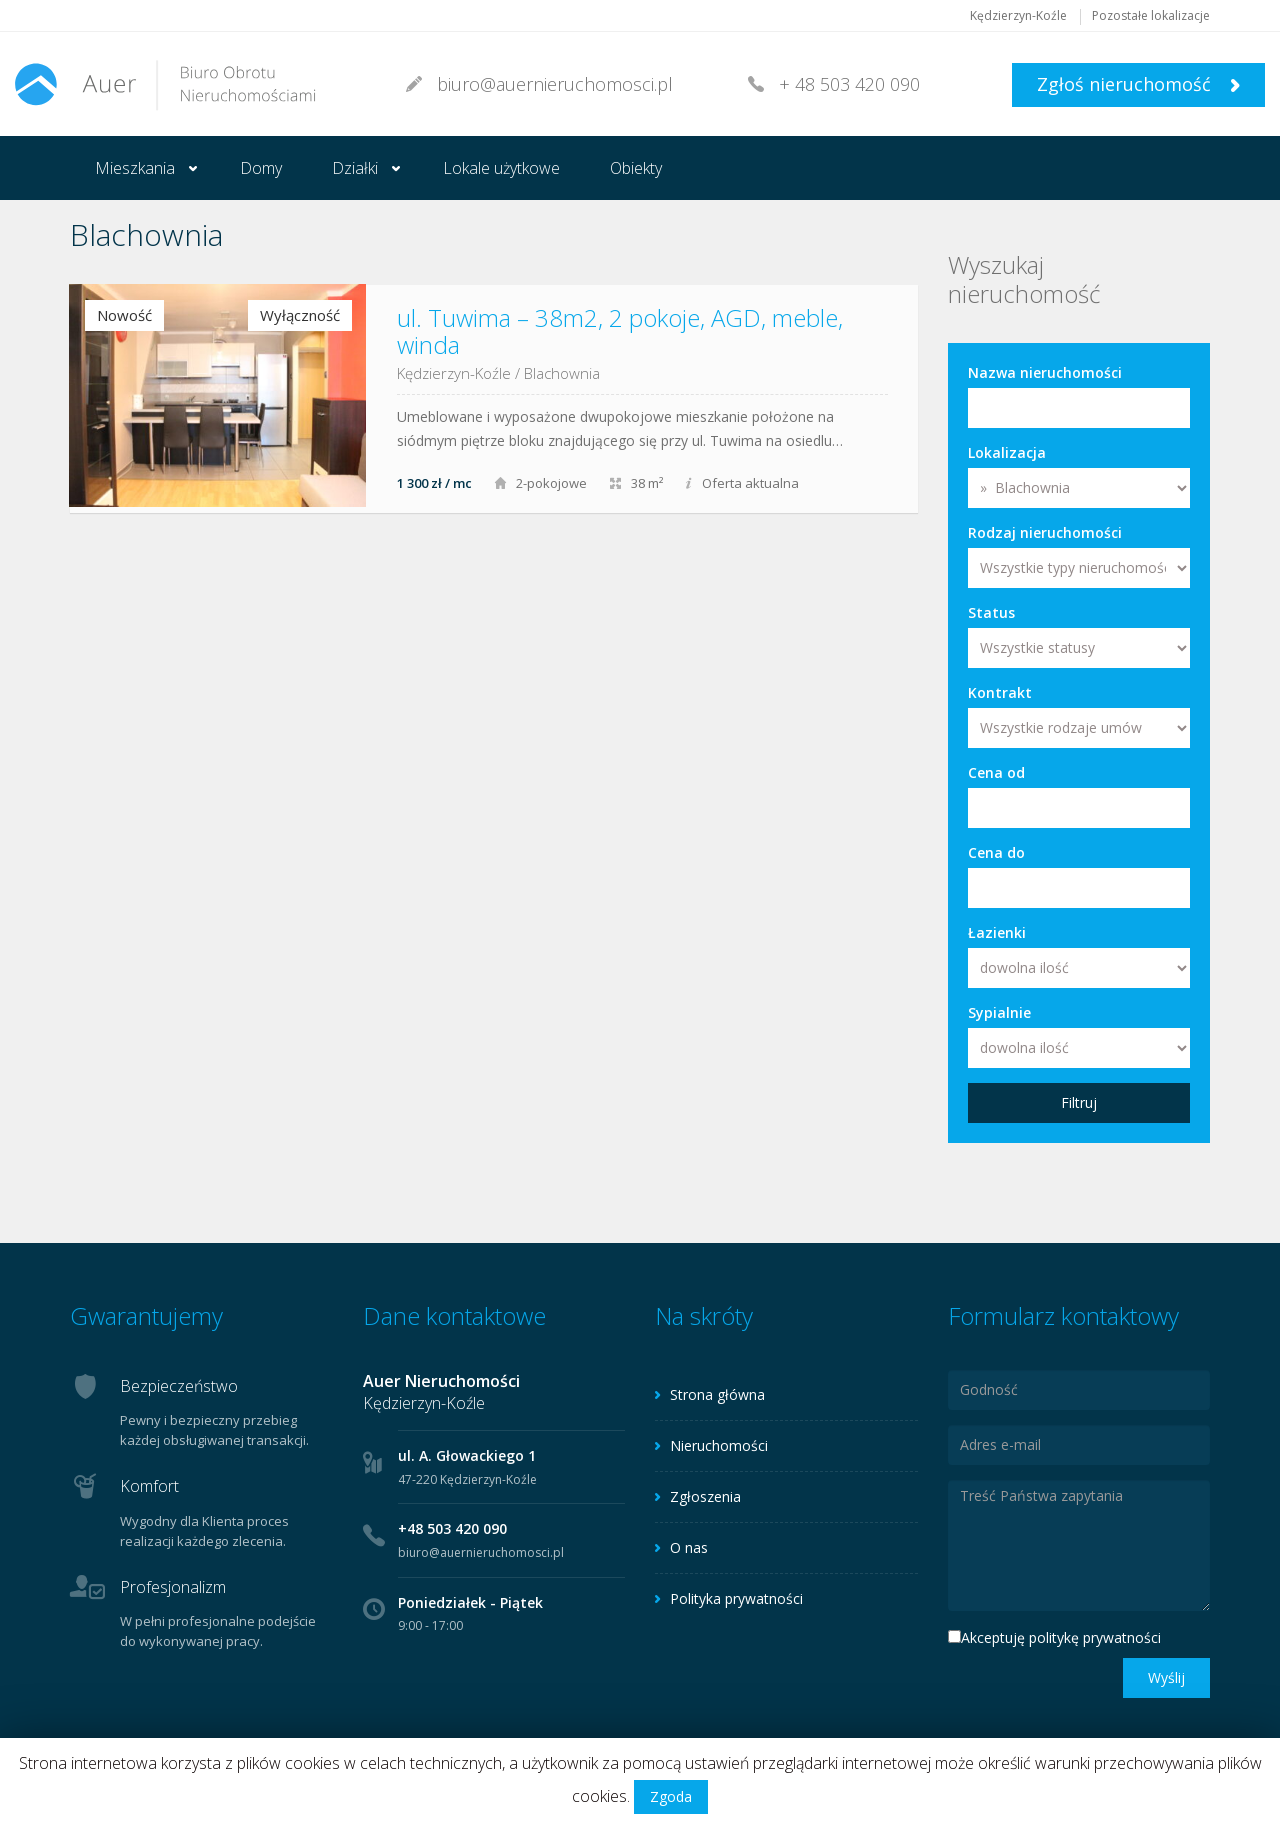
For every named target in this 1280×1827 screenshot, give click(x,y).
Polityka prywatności (736, 1598)
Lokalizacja (1007, 452)
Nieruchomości (719, 1445)
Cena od (996, 772)
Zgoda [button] (671, 1796)
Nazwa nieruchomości (1045, 372)
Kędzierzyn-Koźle (1018, 15)
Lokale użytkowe (501, 168)
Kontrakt (1000, 692)
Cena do (996, 852)
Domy (261, 168)
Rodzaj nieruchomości (1045, 532)
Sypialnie (999, 1012)
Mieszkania (135, 168)
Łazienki (997, 932)
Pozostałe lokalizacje (1151, 15)
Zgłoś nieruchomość (1138, 84)
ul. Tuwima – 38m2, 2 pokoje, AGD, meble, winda (620, 330)
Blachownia (562, 373)
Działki (355, 168)
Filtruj (1079, 1102)
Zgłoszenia (705, 1496)
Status (991, 612)
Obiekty (636, 168)
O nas (689, 1547)
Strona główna (717, 1394)
